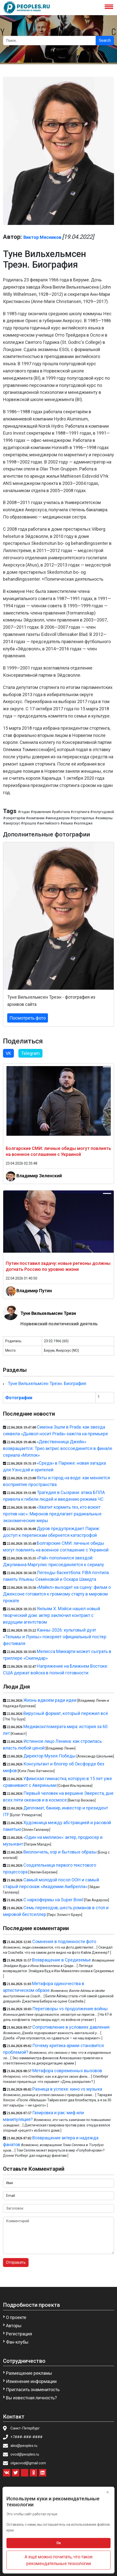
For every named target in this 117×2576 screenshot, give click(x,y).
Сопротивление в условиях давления (71, 2027)
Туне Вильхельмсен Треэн (48, 1313)
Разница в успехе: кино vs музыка (67, 2089)
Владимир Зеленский (39, 1175)
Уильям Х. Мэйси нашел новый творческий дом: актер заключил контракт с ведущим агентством (51, 1615)
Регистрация (19, 2333)
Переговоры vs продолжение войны (70, 2008)
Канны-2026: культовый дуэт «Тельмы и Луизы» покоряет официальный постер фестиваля (54, 1636)
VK (8, 1053)
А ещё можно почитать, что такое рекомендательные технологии (59, 2560)
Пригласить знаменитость (33, 2389)
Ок (58, 2543)
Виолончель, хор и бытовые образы (60, 1852)
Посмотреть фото (27, 1018)
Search (105, 40)
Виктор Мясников (42, 237)
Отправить (16, 2262)
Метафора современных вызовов (67, 2070)
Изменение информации (31, 2381)
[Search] (49, 40)
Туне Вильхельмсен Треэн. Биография (47, 1383)
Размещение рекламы (29, 2373)
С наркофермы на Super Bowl (53, 1899)
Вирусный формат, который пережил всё (65, 1713)
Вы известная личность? (31, 2397)
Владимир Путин (34, 1290)
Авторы (14, 2325)
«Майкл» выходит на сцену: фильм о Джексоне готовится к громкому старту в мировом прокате (57, 1594)
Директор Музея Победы (49, 1755)
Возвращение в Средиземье (61, 1959)
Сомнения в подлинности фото (64, 1941)
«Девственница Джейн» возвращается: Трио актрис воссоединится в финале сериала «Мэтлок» (57, 1448)
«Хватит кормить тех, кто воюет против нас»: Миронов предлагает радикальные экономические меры (52, 1513)
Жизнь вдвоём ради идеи (50, 1700)
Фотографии (18, 1397)
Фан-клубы (17, 2342)
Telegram (30, 1053)
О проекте (16, 2317)
